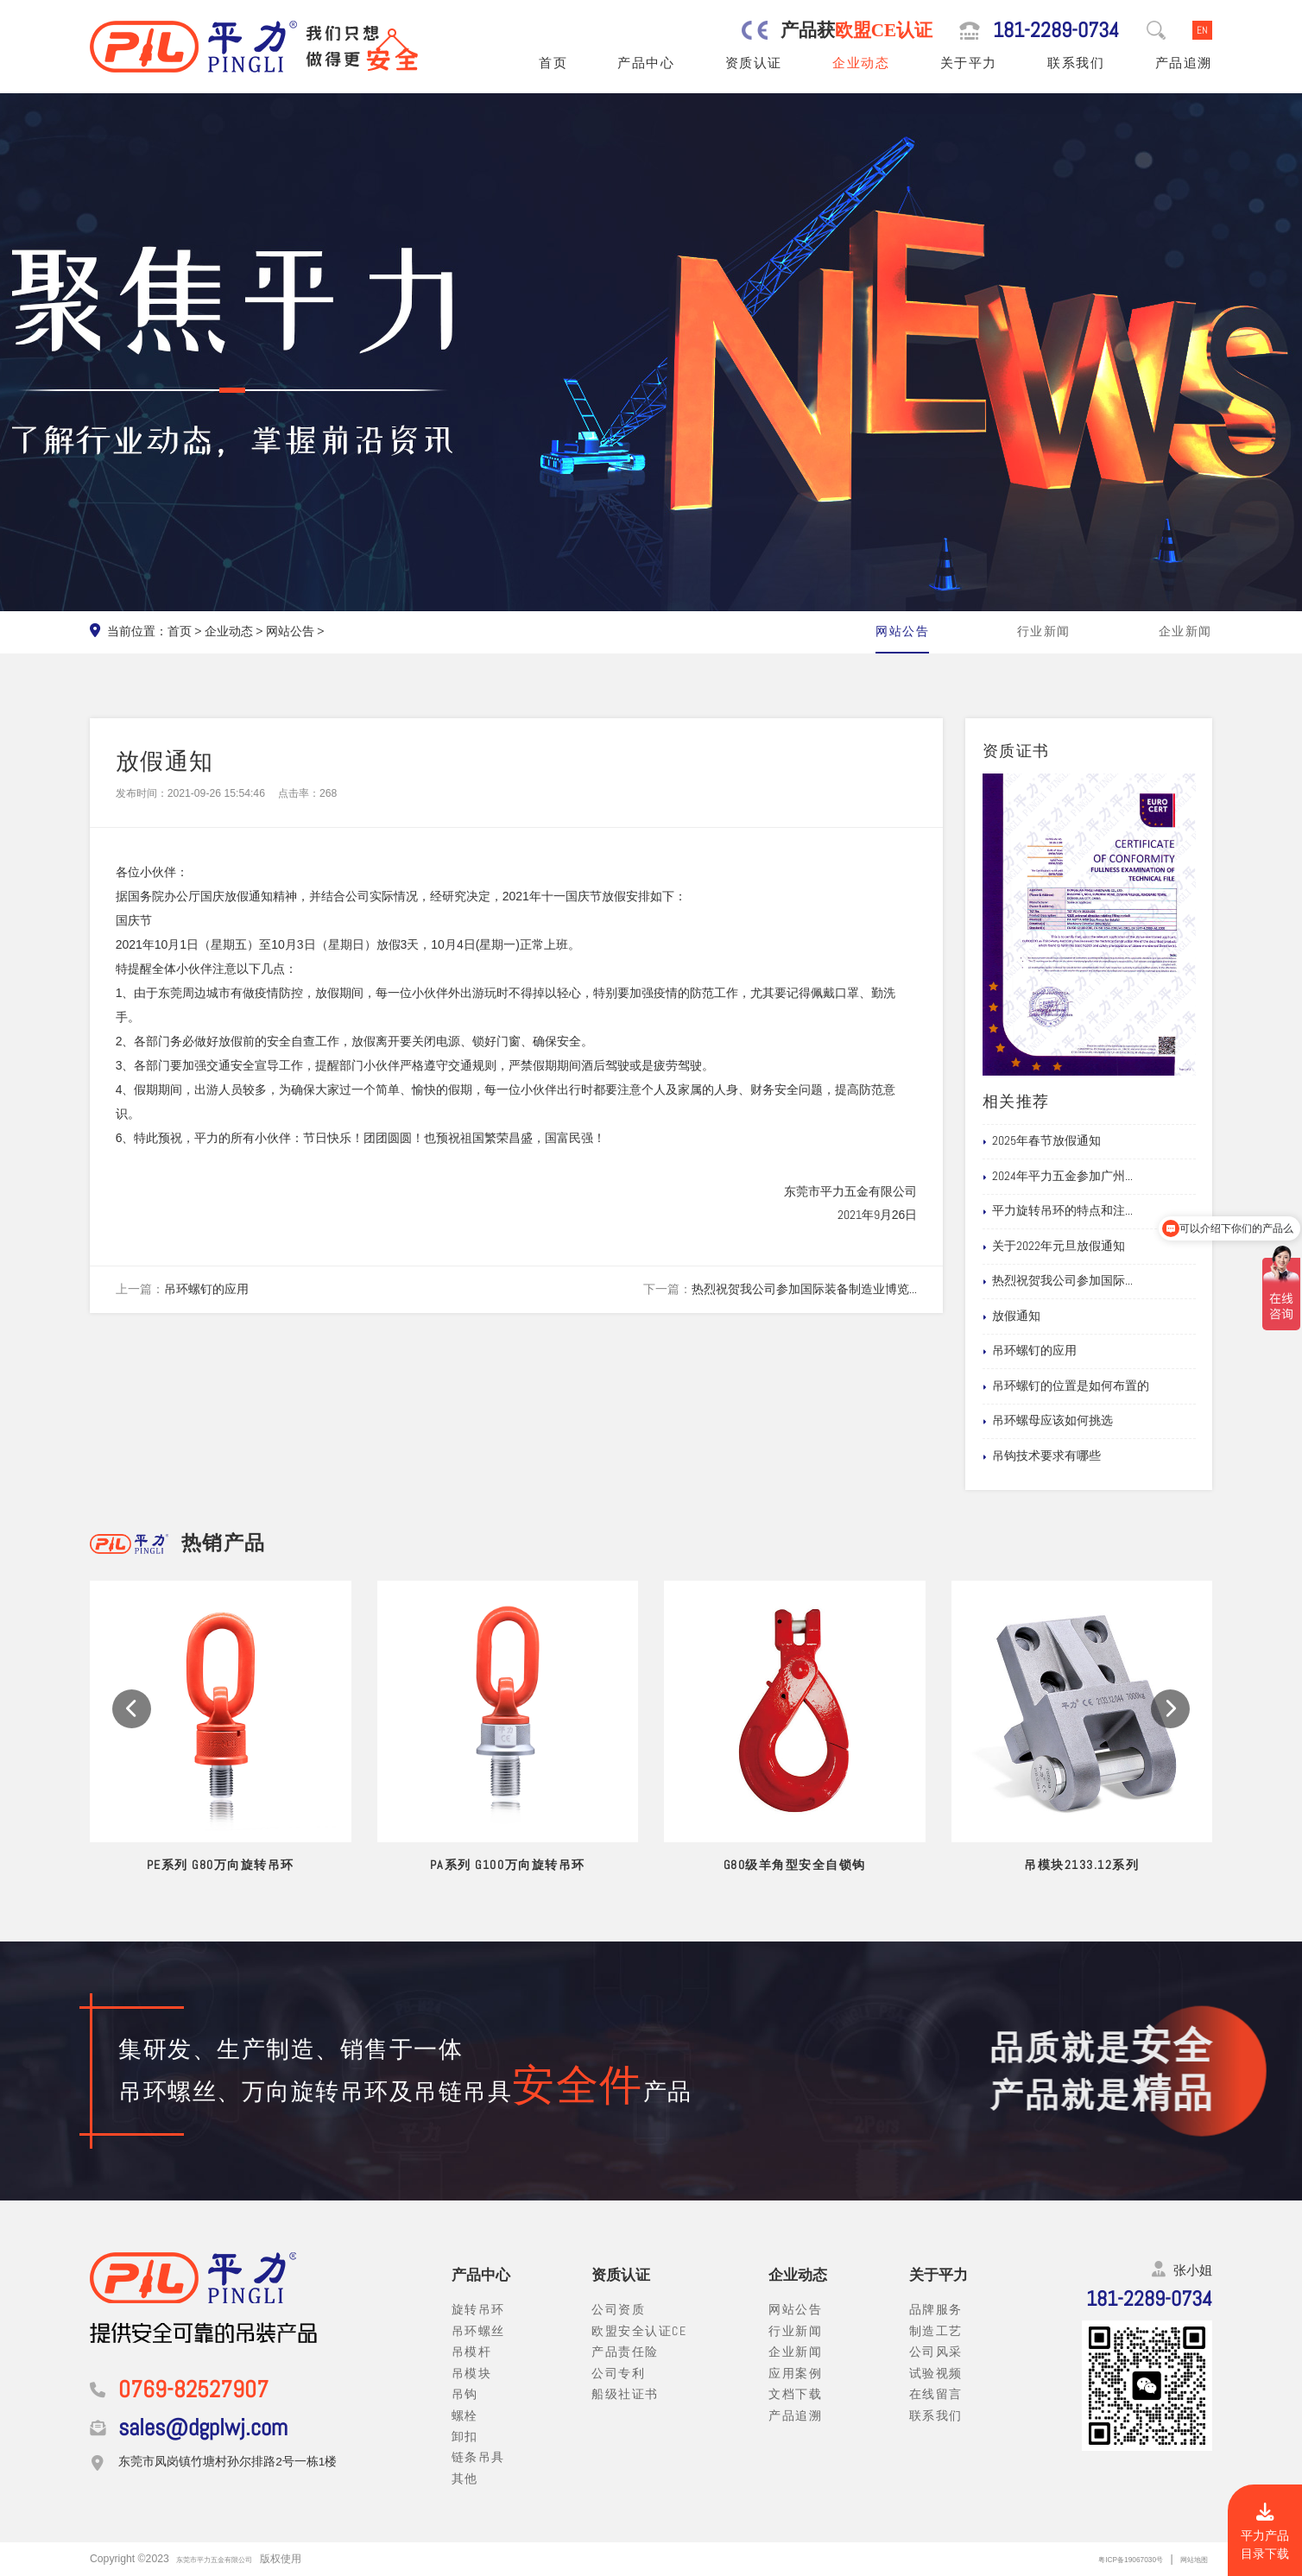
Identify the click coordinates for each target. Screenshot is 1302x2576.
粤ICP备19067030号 (1101, 2559)
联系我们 (1075, 62)
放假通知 (1037, 1316)
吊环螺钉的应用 (206, 1289)
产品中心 (645, 62)
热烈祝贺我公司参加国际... (1083, 1281)
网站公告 (290, 631)
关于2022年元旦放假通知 (1079, 1246)
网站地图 (1187, 2559)
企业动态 (860, 62)
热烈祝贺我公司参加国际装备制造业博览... (804, 1289)
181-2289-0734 (1056, 30)
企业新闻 (1185, 631)
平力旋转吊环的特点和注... (1083, 1211)
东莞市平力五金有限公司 (233, 2559)
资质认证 (753, 62)
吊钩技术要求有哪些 (1067, 1456)
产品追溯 (1183, 62)
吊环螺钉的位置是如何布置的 (1091, 1386)
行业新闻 (1044, 631)
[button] (131, 1734)
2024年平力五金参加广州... (1083, 1176)
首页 (553, 62)
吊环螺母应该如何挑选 (1073, 1421)
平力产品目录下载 (1265, 2531)
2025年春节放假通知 (1067, 1141)
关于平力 (968, 62)
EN (1202, 30)
